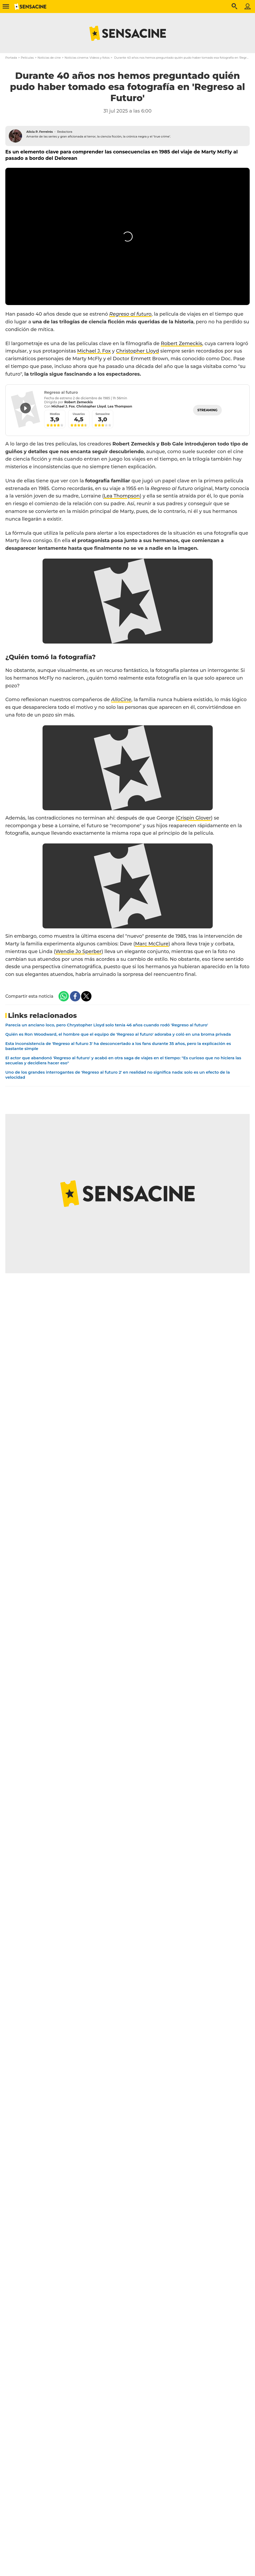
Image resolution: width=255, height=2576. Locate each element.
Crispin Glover (194, 818)
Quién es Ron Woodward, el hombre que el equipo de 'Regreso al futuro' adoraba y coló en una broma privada (118, 1034)
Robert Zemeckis (181, 343)
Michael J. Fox (94, 351)
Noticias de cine (49, 57)
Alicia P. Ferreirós (39, 132)
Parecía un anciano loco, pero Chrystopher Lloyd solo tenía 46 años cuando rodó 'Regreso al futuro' (106, 1024)
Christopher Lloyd (137, 351)
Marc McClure (152, 944)
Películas (27, 57)
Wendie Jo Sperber (78, 951)
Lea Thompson (122, 496)
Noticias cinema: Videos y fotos (87, 57)
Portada (11, 57)
